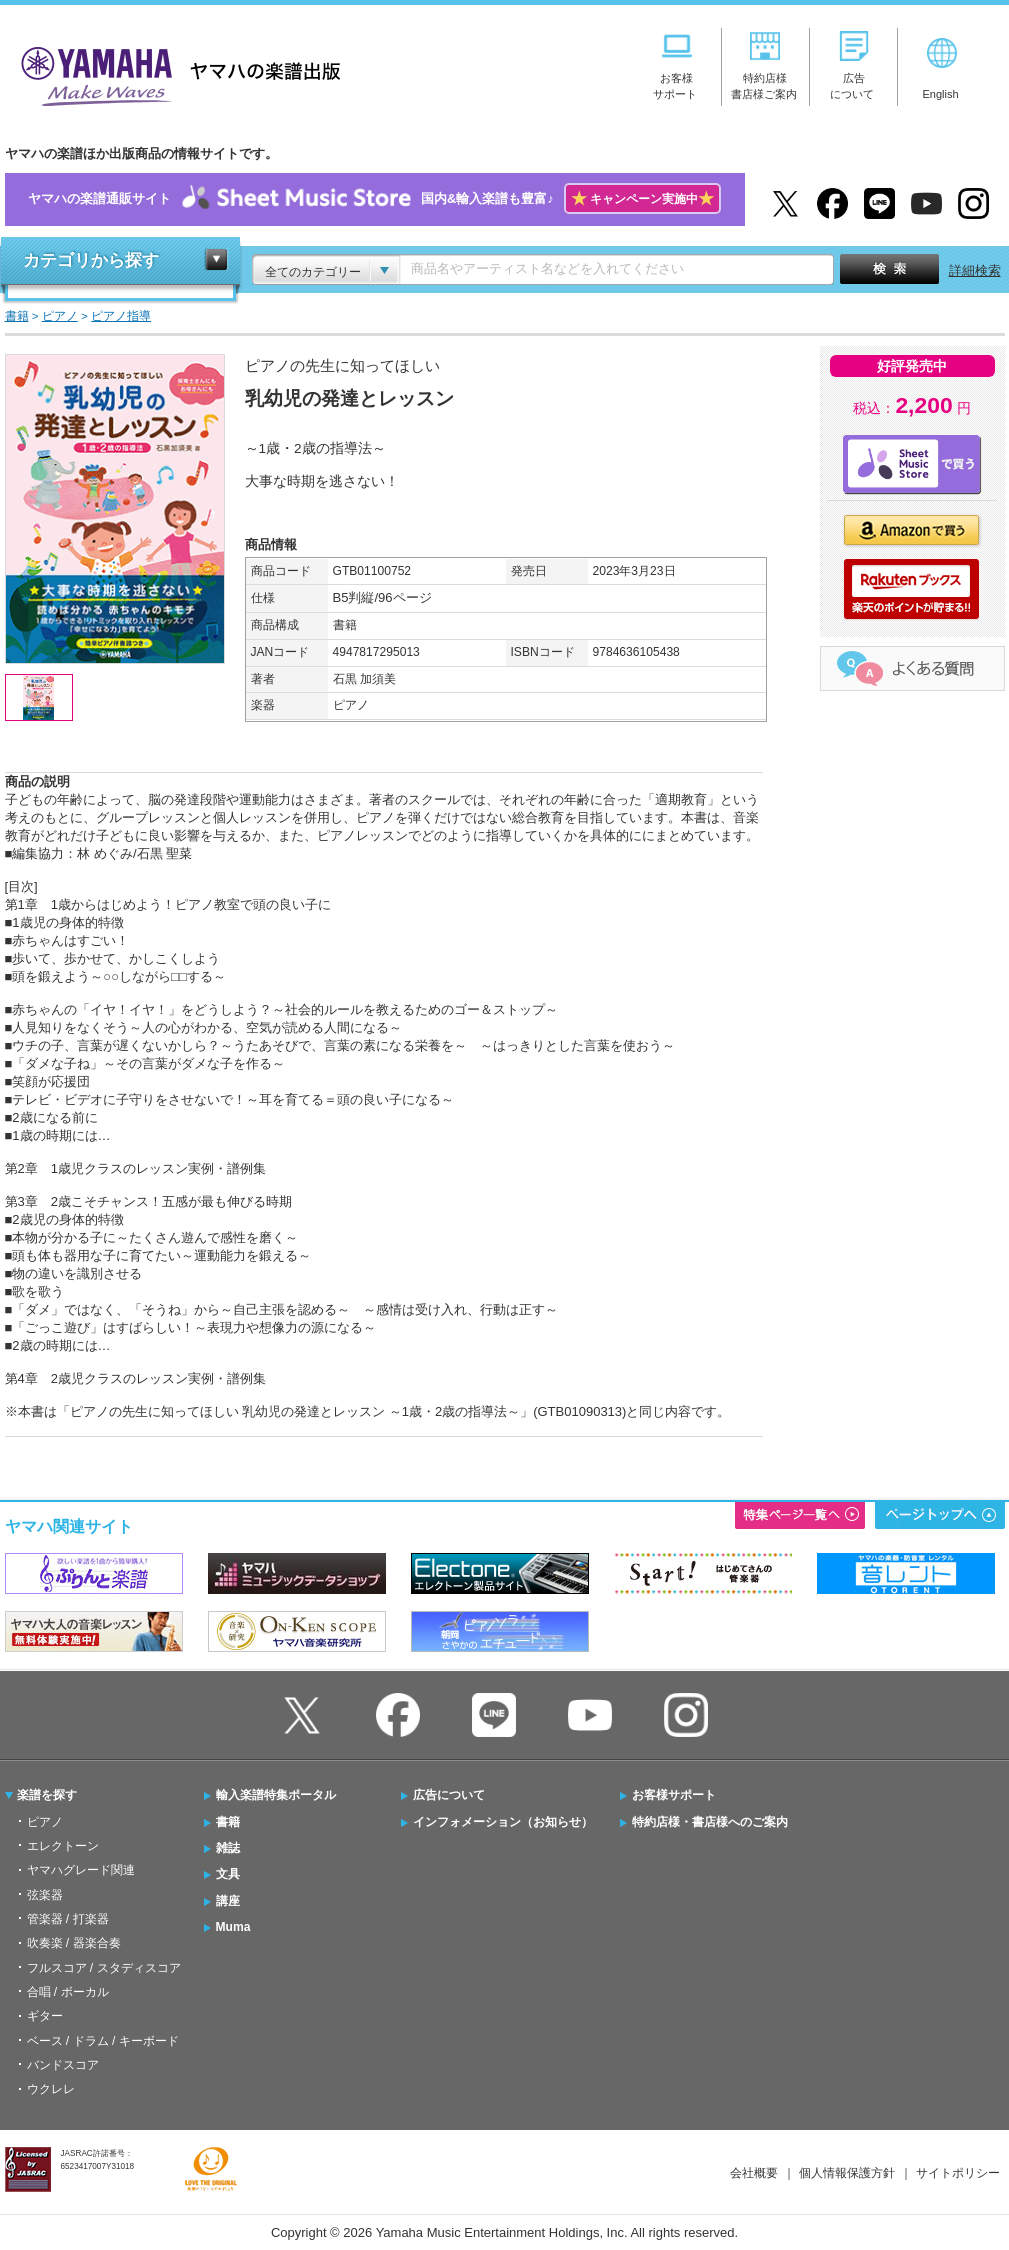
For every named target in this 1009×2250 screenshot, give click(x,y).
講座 (228, 1901)
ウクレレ (51, 2089)
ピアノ (45, 1822)
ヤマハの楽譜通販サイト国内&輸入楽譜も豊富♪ (374, 199)
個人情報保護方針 (847, 2173)
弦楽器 (45, 1895)
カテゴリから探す (91, 260)
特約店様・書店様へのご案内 (710, 1822)
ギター (45, 2016)
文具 (228, 1874)
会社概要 (754, 2173)
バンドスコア (63, 2065)
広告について (449, 1795)
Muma (233, 1927)
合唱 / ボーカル (68, 1992)
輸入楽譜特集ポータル (276, 1795)
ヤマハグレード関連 (81, 1870)
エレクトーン (63, 1846)
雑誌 (228, 1848)
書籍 (228, 1822)
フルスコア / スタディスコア (104, 1968)
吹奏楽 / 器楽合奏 (74, 1943)
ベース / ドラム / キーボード (103, 2041)
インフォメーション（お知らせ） (503, 1822)
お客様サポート (674, 1795)
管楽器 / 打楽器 (68, 1919)
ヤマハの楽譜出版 (175, 73)
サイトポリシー (958, 2173)
